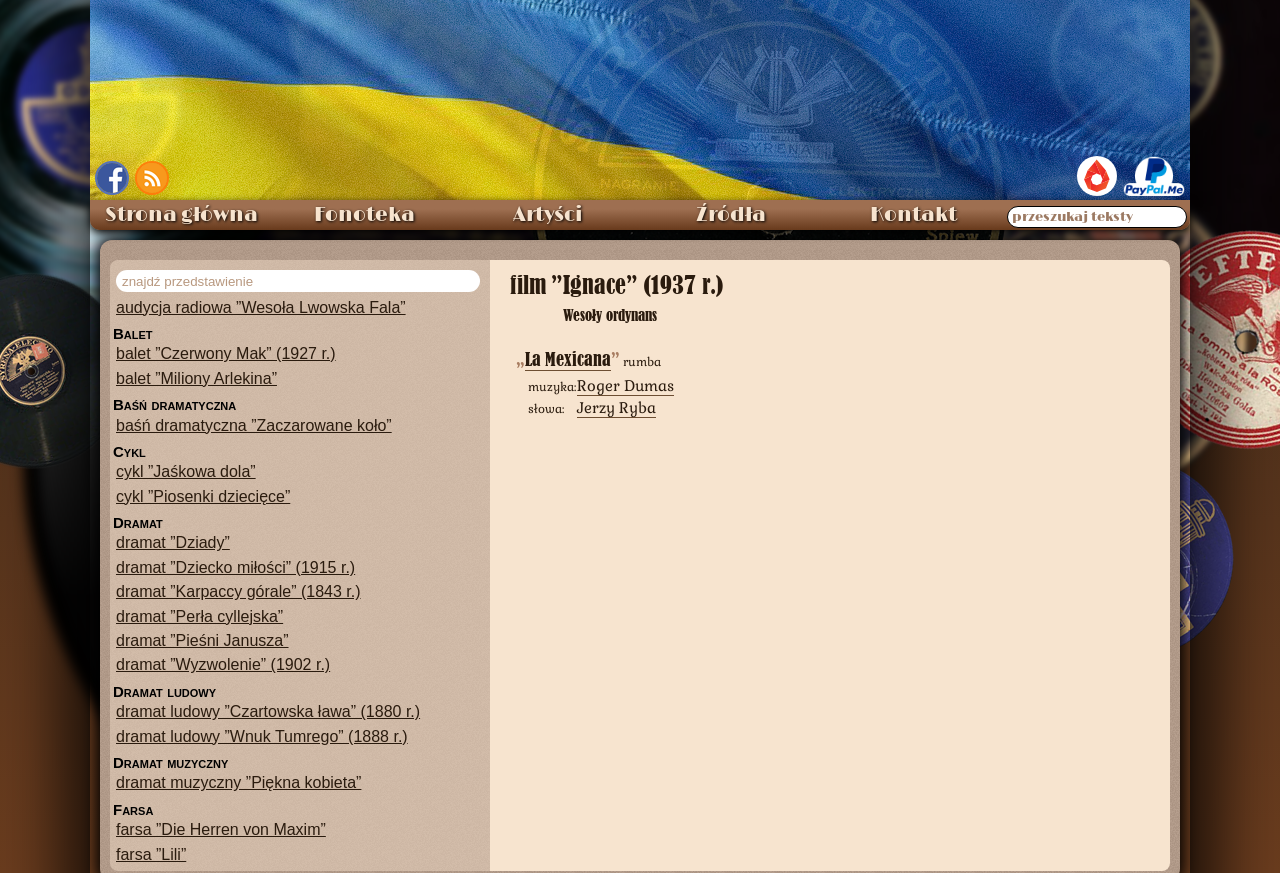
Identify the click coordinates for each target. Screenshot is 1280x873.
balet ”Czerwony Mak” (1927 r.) (226, 353)
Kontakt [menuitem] (913, 215)
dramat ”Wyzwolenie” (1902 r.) (223, 664)
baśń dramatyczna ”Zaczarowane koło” (254, 425)
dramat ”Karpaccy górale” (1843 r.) (238, 591)
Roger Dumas (625, 385)
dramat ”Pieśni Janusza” (202, 640)
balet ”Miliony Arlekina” (196, 378)
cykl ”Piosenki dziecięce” (203, 496)
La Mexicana (568, 359)
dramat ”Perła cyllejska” (199, 616)
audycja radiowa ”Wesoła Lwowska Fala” (261, 307)
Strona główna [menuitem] (181, 215)
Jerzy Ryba (616, 407)
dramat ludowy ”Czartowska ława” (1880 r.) (268, 711)
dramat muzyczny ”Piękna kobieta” (238, 782)
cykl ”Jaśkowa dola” (186, 471)
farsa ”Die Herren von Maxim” (221, 829)
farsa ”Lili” (151, 854)
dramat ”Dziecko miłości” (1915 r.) (235, 567)
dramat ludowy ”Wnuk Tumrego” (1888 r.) (262, 736)
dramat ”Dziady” (173, 542)
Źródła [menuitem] (731, 215)
